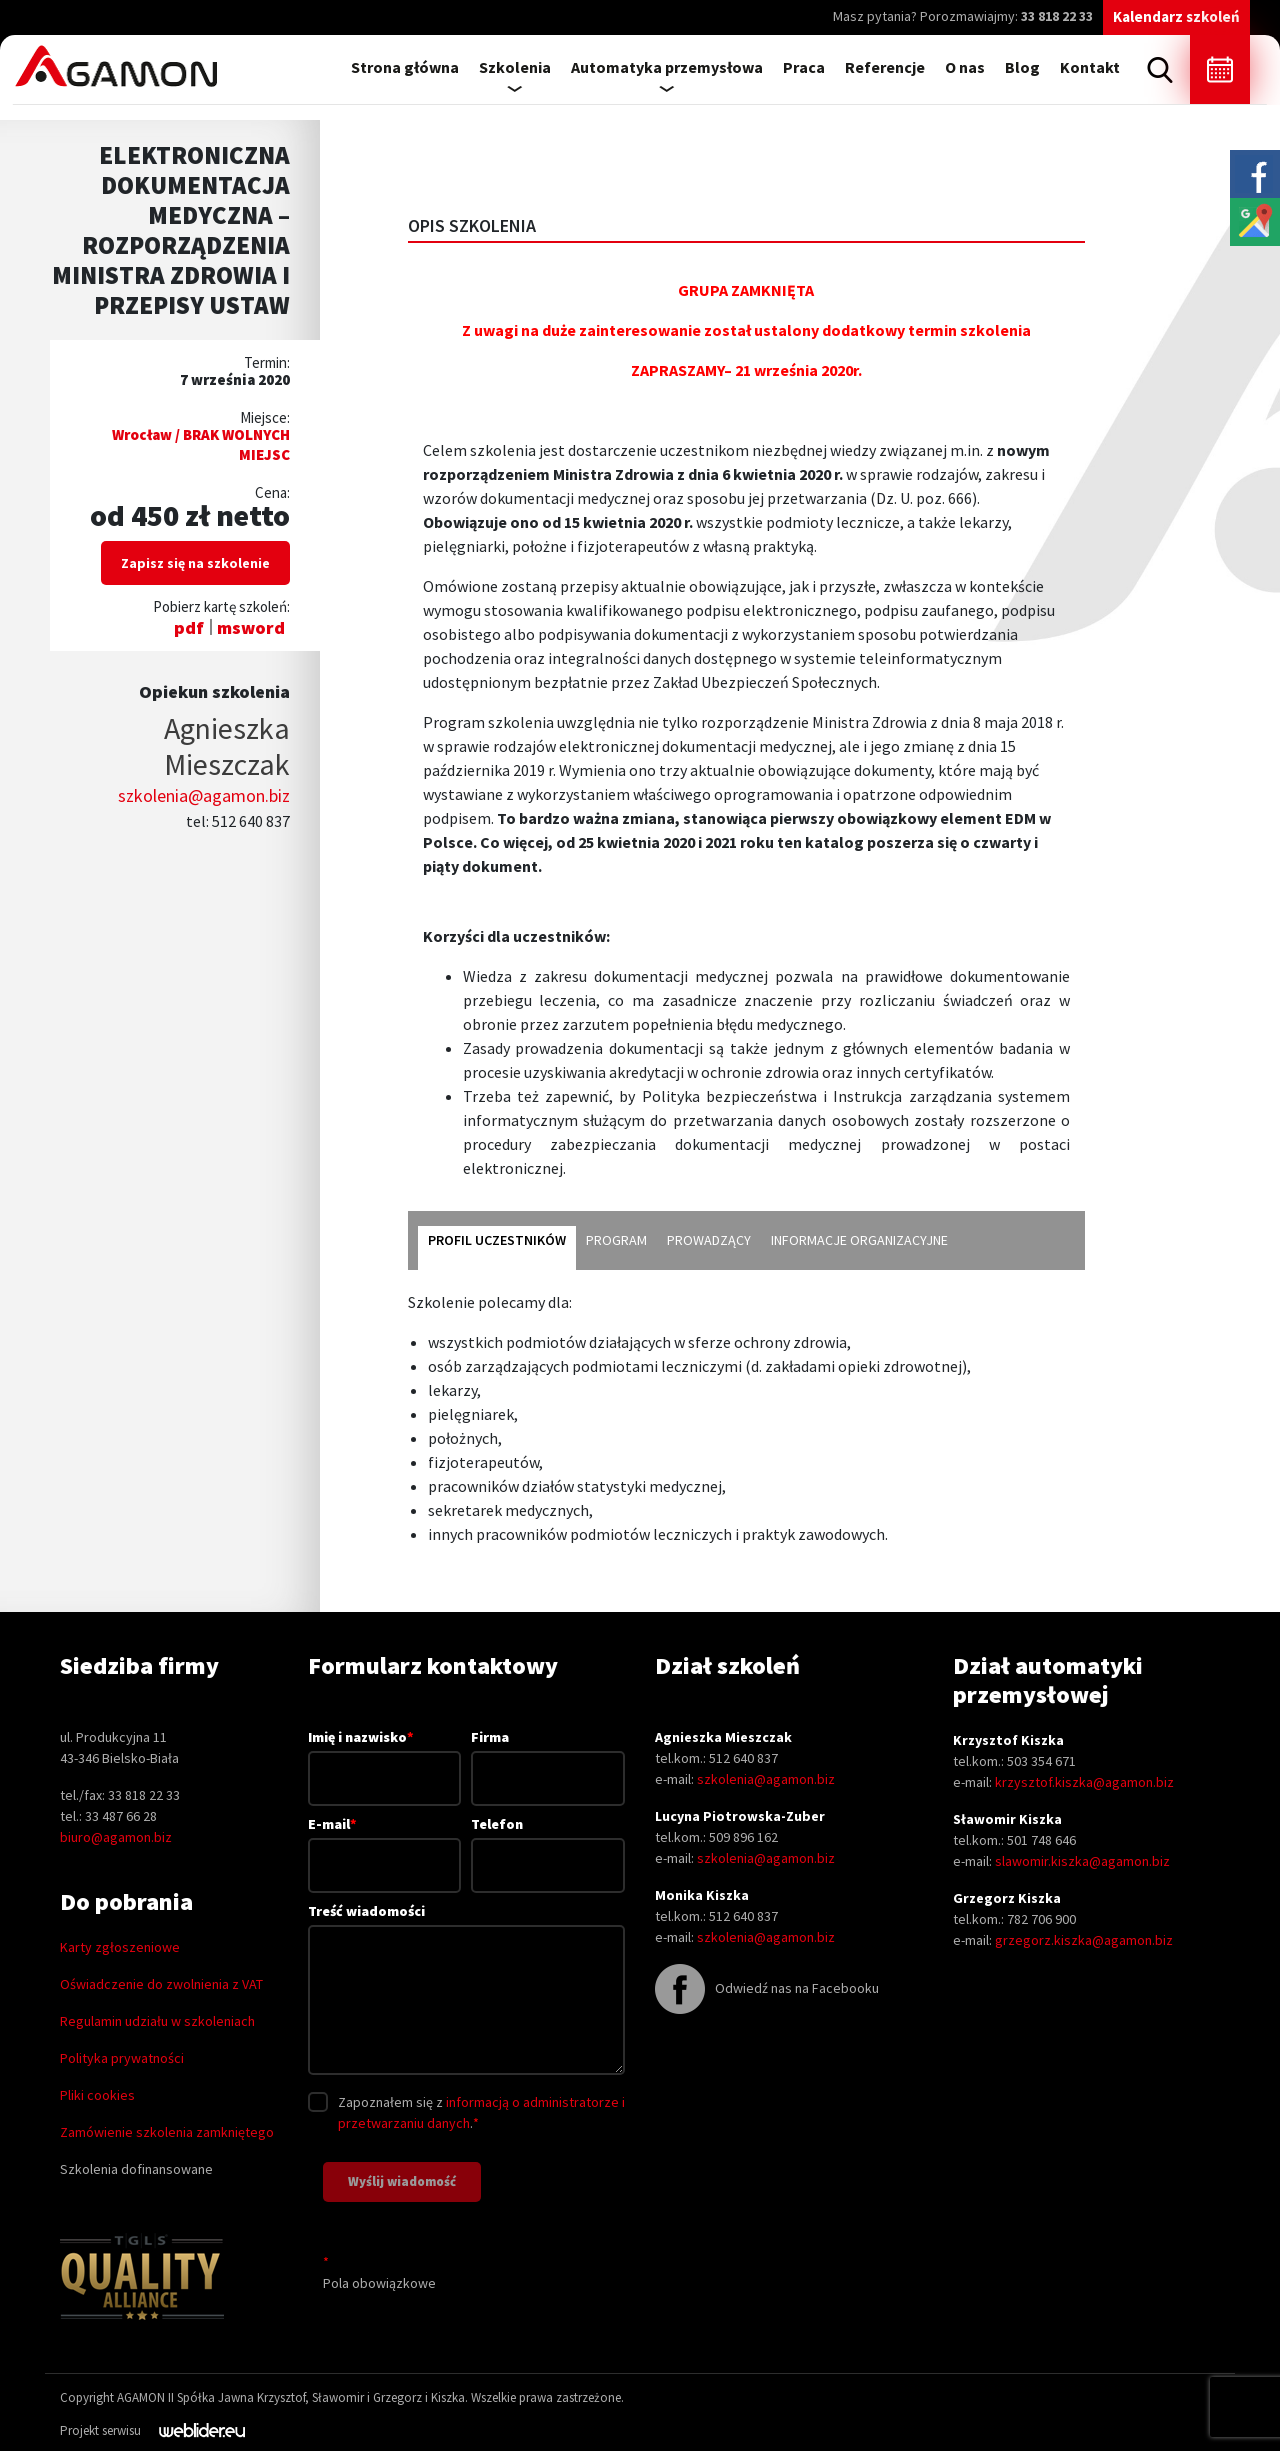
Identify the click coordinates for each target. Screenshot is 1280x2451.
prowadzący (709, 1240)
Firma (548, 1757)
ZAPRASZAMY (677, 370)
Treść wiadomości (466, 1990)
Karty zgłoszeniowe (120, 1947)
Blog (1022, 67)
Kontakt (1090, 67)
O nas (965, 67)
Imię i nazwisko (385, 1757)
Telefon (548, 1844)
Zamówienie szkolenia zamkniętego (167, 2132)
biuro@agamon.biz (116, 1837)
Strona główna (405, 67)
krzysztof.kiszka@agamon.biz (1084, 1782)
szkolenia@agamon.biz (204, 795)
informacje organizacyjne (859, 1240)
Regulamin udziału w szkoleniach (157, 2021)
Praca (804, 67)
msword (251, 627)
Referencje (885, 67)
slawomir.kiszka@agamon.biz (1082, 1861)
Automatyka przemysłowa (667, 67)
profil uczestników (497, 1240)
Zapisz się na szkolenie (195, 563)
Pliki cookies (97, 2095)
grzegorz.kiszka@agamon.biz (1084, 1940)
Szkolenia (515, 67)
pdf (189, 627)
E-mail (385, 1844)
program (616, 1240)
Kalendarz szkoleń (1176, 16)
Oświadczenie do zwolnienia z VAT (161, 1984)
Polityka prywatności (122, 2058)
